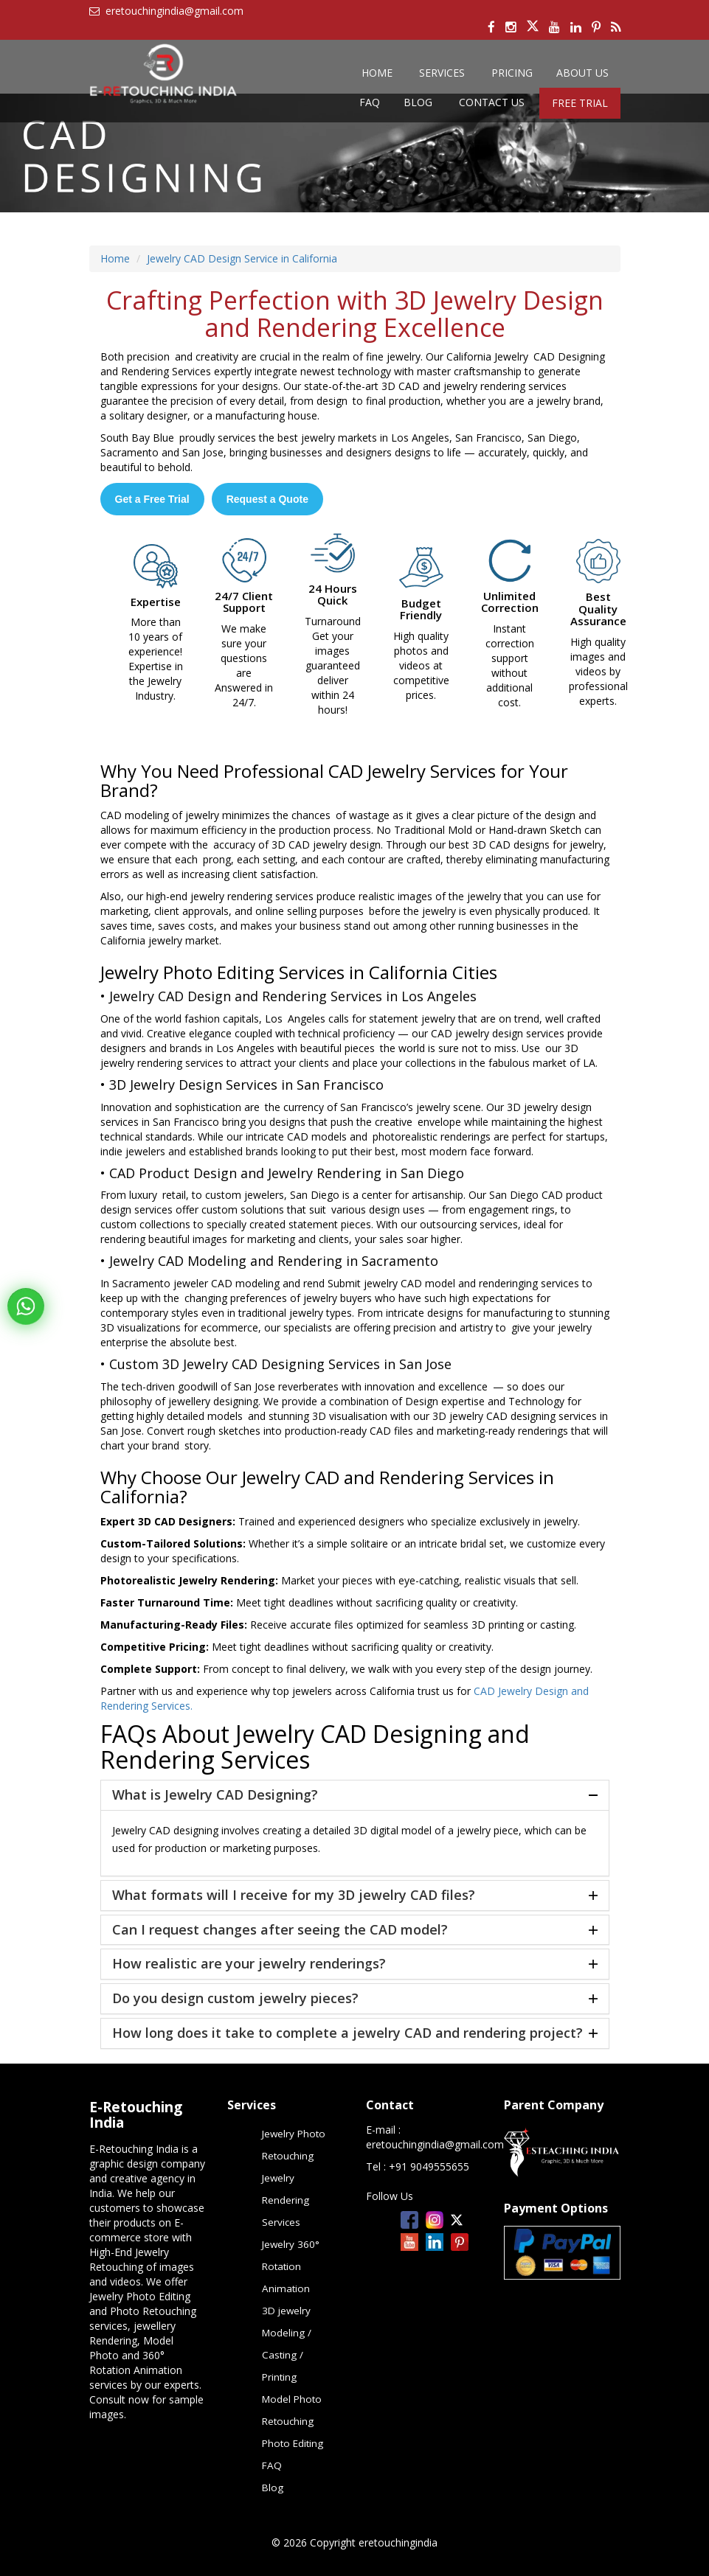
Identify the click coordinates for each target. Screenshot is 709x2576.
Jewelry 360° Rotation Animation (290, 2266)
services (442, 73)
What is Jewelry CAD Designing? (215, 1795)
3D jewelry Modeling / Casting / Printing (286, 2344)
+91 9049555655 (429, 2166)
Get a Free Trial (152, 499)
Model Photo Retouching (292, 2410)
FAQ (369, 102)
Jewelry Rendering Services (285, 2200)
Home (377, 73)
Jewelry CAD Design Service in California (242, 258)
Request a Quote (267, 499)
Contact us (492, 102)
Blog (418, 102)
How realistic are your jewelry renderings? (249, 1964)
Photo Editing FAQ (292, 2454)
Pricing (512, 73)
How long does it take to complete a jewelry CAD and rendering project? (347, 2033)
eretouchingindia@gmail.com (435, 2144)
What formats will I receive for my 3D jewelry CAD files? (293, 1895)
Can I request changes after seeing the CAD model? (280, 1930)
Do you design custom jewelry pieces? (235, 1998)
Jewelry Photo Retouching (293, 2144)
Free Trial (580, 103)
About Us (582, 73)
